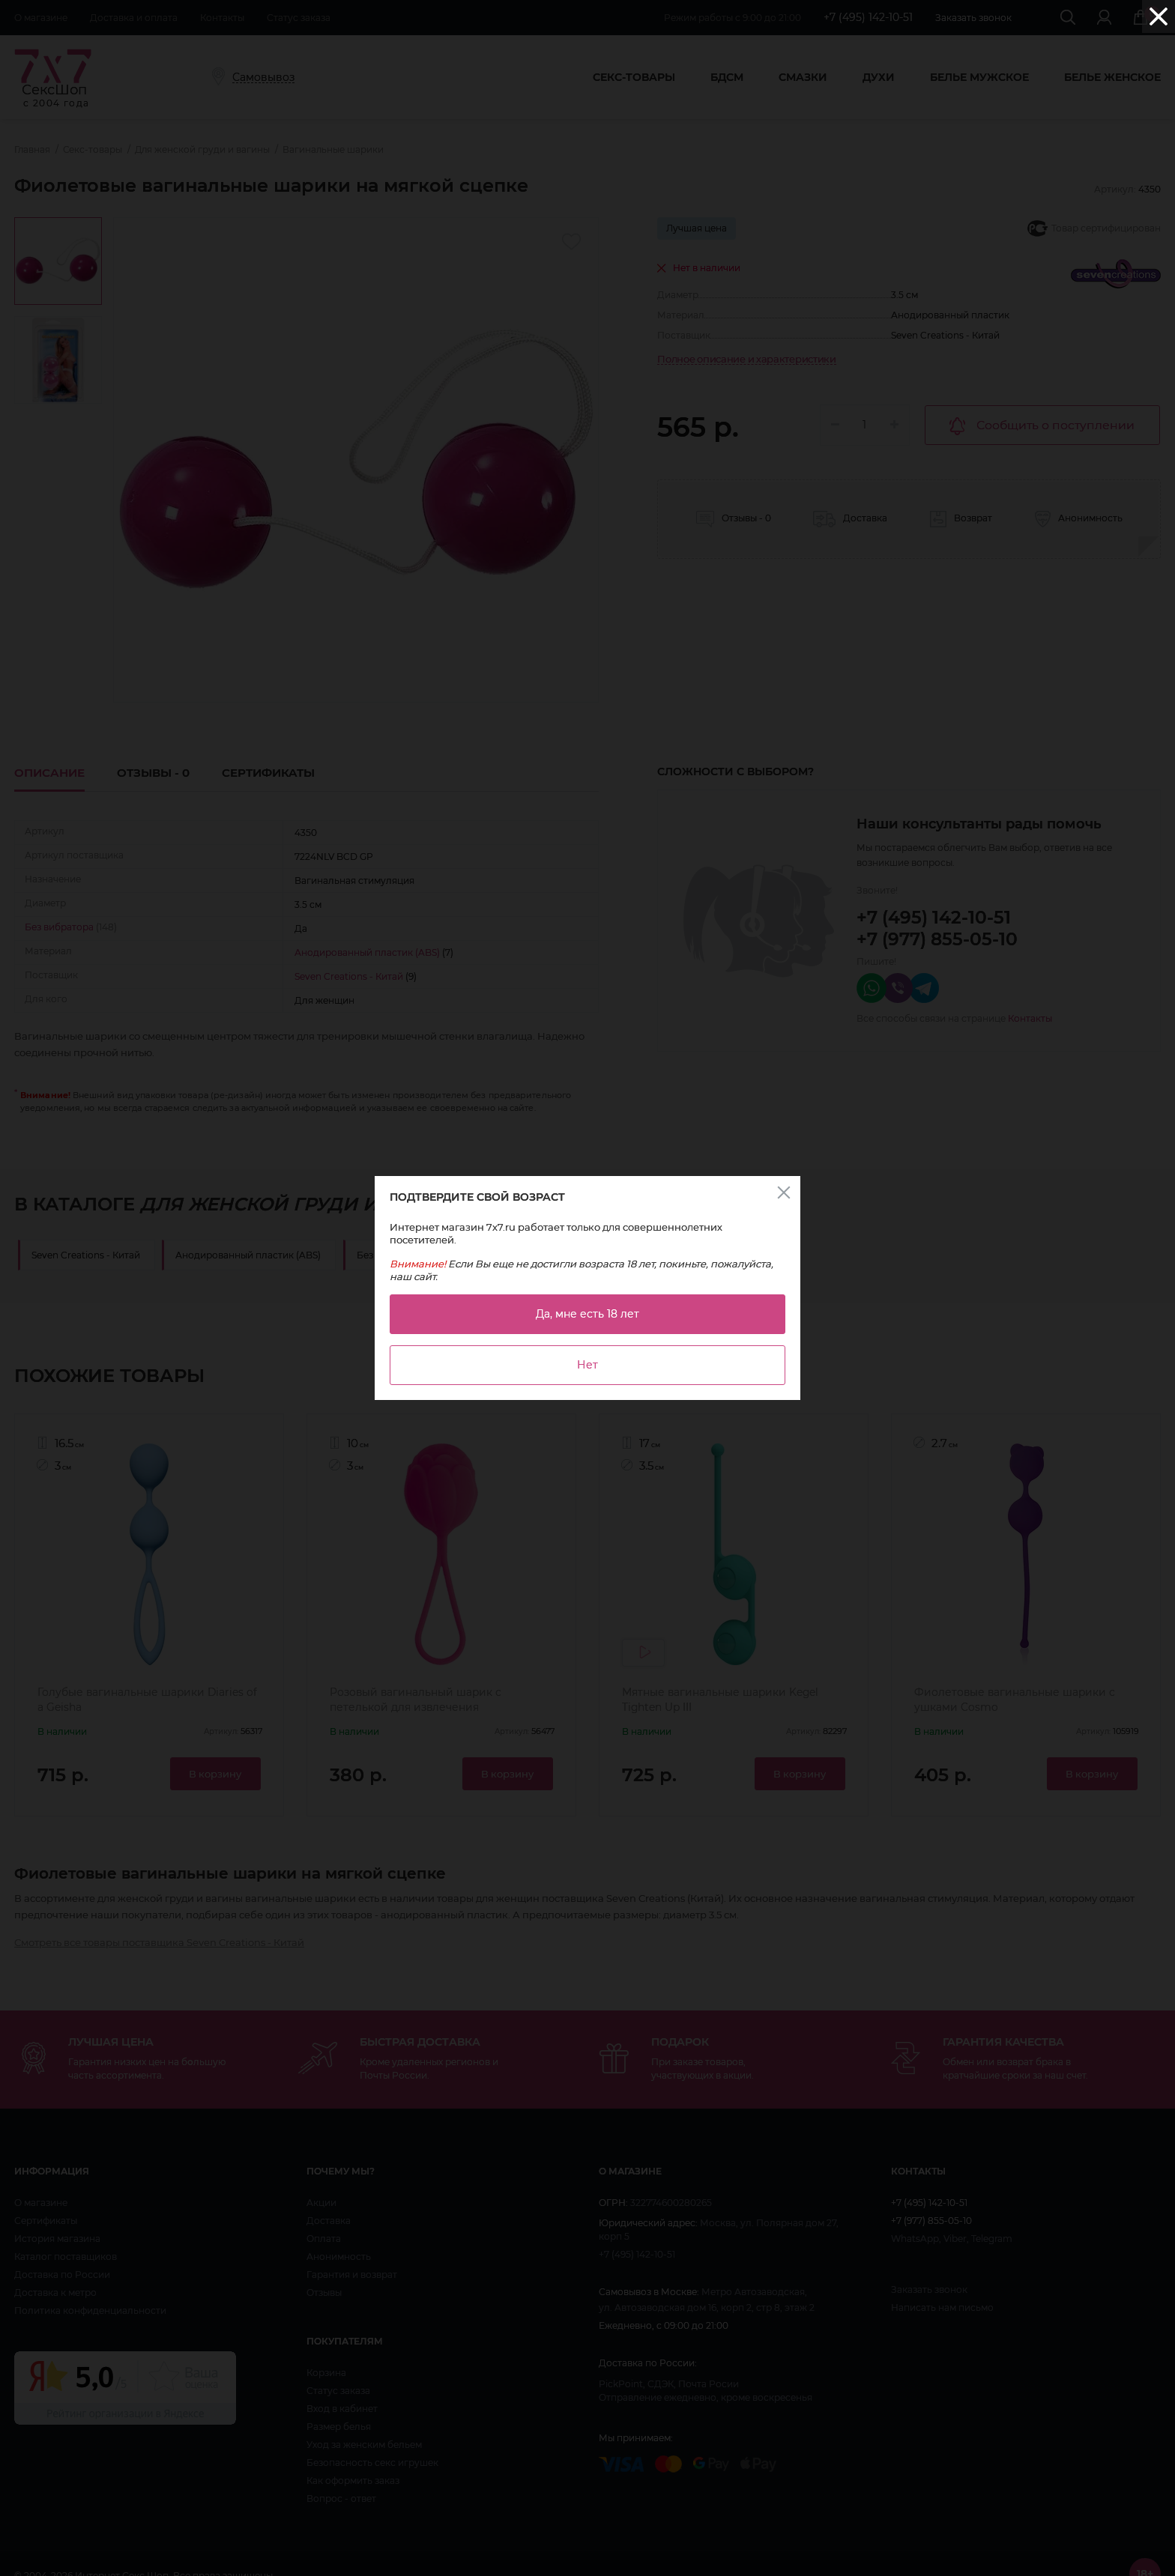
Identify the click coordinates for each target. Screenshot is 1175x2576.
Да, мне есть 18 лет (587, 1314)
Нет (587, 1365)
